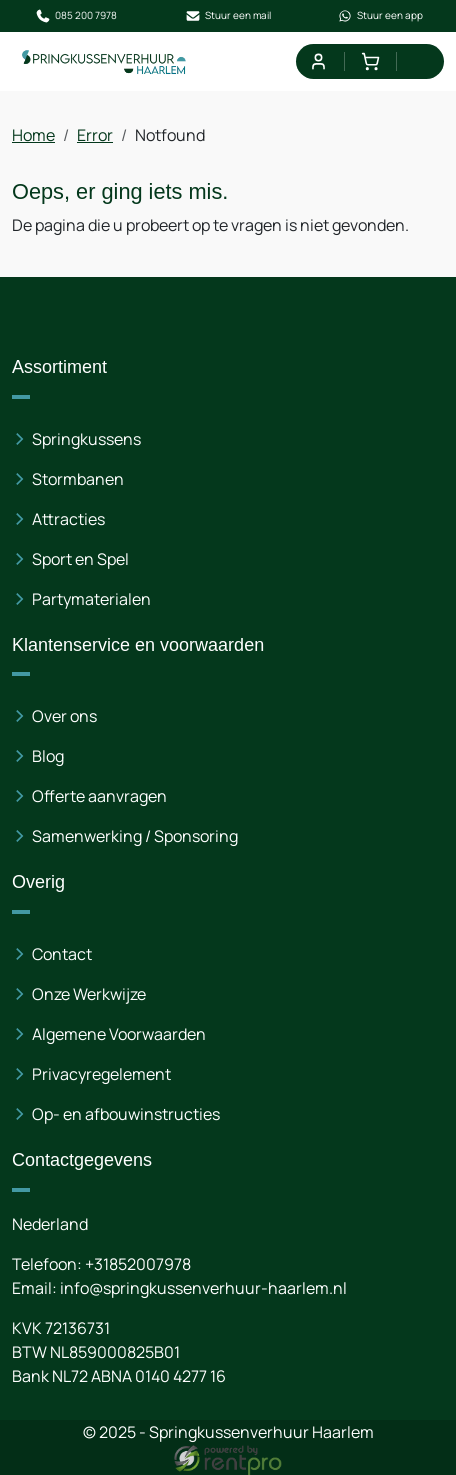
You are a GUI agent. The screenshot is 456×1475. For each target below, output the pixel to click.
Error (95, 135)
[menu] (422, 61)
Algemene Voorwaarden (119, 1034)
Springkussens (86, 439)
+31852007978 (138, 1264)
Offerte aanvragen (99, 796)
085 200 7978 (76, 16)
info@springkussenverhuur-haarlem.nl (203, 1288)
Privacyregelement (101, 1074)
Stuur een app (380, 16)
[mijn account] (317, 61)
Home (33, 135)
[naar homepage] (104, 61)
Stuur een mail (228, 16)
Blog (48, 756)
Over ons (64, 716)
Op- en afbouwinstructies (126, 1114)
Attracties (68, 519)
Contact (62, 954)
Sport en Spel (80, 559)
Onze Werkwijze (89, 994)
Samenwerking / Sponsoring (135, 836)
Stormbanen (78, 479)
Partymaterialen (91, 599)
